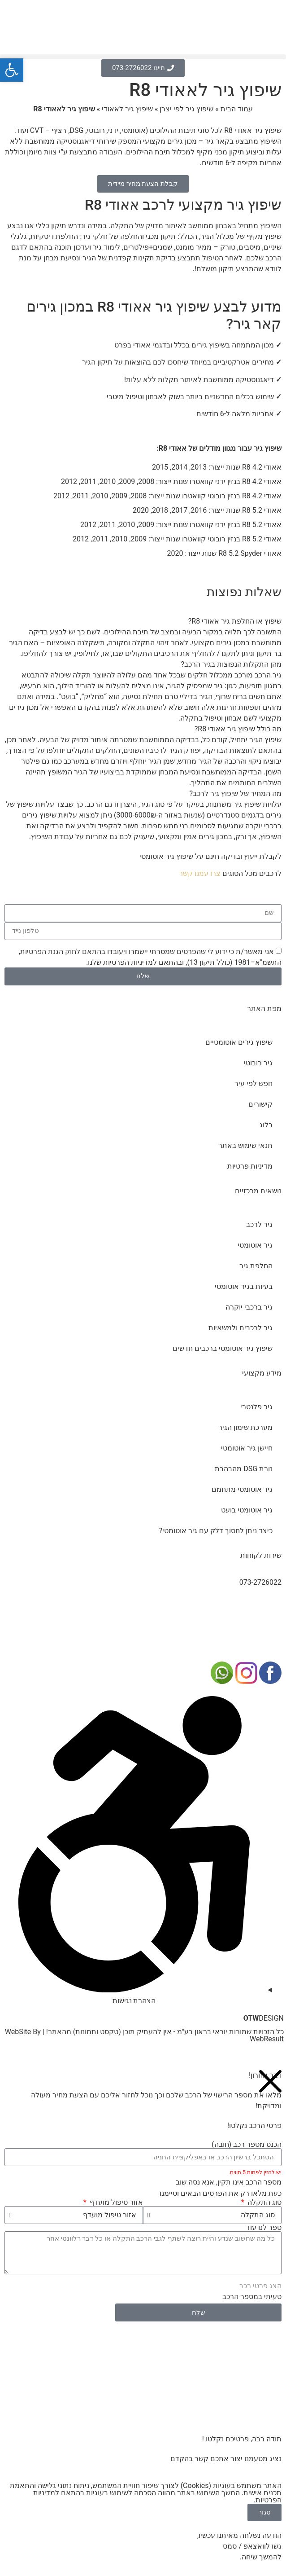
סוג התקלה (264, 2202)
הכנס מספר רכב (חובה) (247, 2144)
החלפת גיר (256, 1266)
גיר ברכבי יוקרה (249, 1307)
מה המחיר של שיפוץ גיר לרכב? (236, 793)
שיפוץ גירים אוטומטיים (239, 1042)
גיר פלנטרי (256, 1406)
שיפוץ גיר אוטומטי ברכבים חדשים (223, 1348)
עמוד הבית (237, 109)
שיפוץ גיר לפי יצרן (186, 109)
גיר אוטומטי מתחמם (242, 1489)
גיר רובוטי (258, 1063)
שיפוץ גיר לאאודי (127, 109)
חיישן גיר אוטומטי (247, 1448)
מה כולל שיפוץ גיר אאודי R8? (238, 729)
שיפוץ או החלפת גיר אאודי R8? (235, 621)
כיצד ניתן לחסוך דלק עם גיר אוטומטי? (216, 1530)
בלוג (266, 1125)
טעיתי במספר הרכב (252, 2296)
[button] (143, 56)
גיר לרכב (259, 1224)
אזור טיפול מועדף (115, 2202)
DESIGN (263, 2018)
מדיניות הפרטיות (128, 962)
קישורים (260, 1104)
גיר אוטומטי (255, 1245)
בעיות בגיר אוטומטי (244, 1286)
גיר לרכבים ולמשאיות (240, 1327)
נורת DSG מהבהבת (244, 1468)
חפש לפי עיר (253, 1083)
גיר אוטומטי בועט (247, 1510)
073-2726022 (260, 1582)
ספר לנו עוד (264, 2227)
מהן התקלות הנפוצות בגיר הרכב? (231, 664)
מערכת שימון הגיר (245, 1427)
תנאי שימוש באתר (245, 1145)
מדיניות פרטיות (250, 1166)
